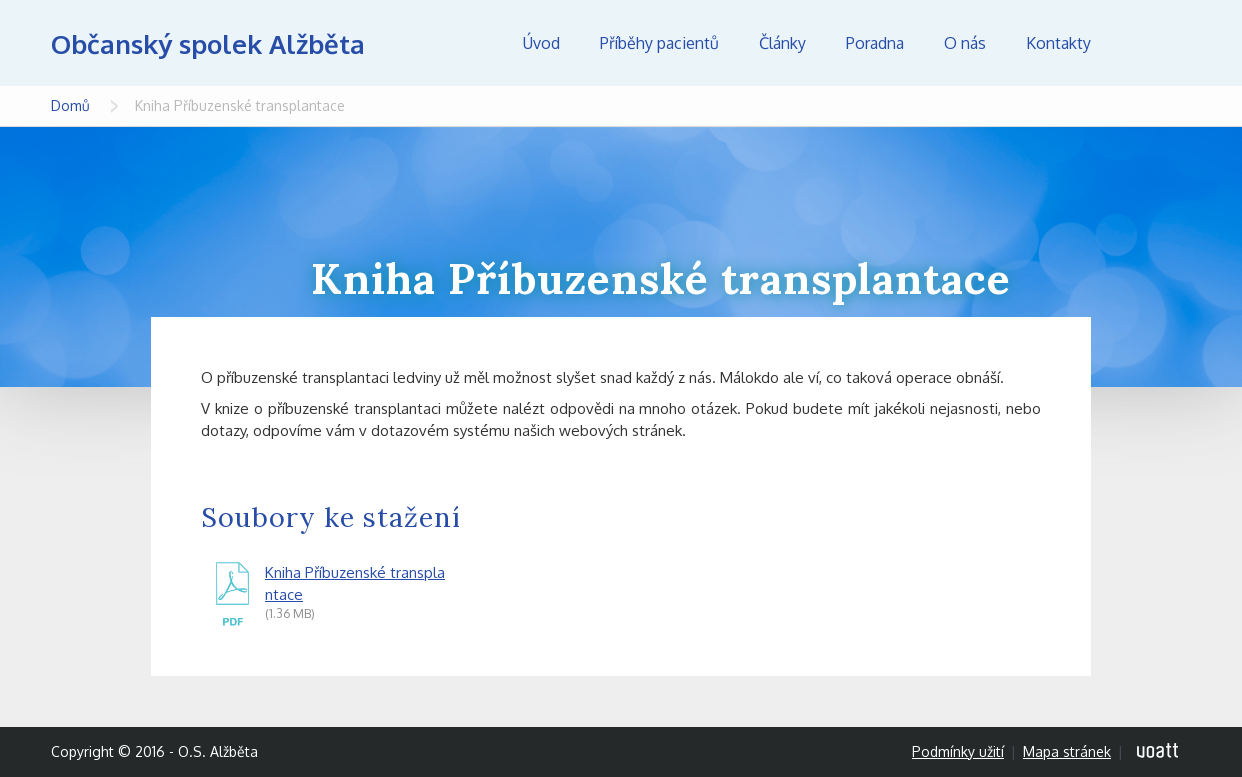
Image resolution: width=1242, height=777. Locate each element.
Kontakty (1058, 43)
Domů (70, 105)
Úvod (541, 43)
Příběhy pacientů (659, 43)
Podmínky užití (958, 751)
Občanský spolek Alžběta (208, 43)
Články (782, 43)
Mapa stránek (1067, 751)
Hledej (1161, 43)
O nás (965, 43)
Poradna (875, 43)
